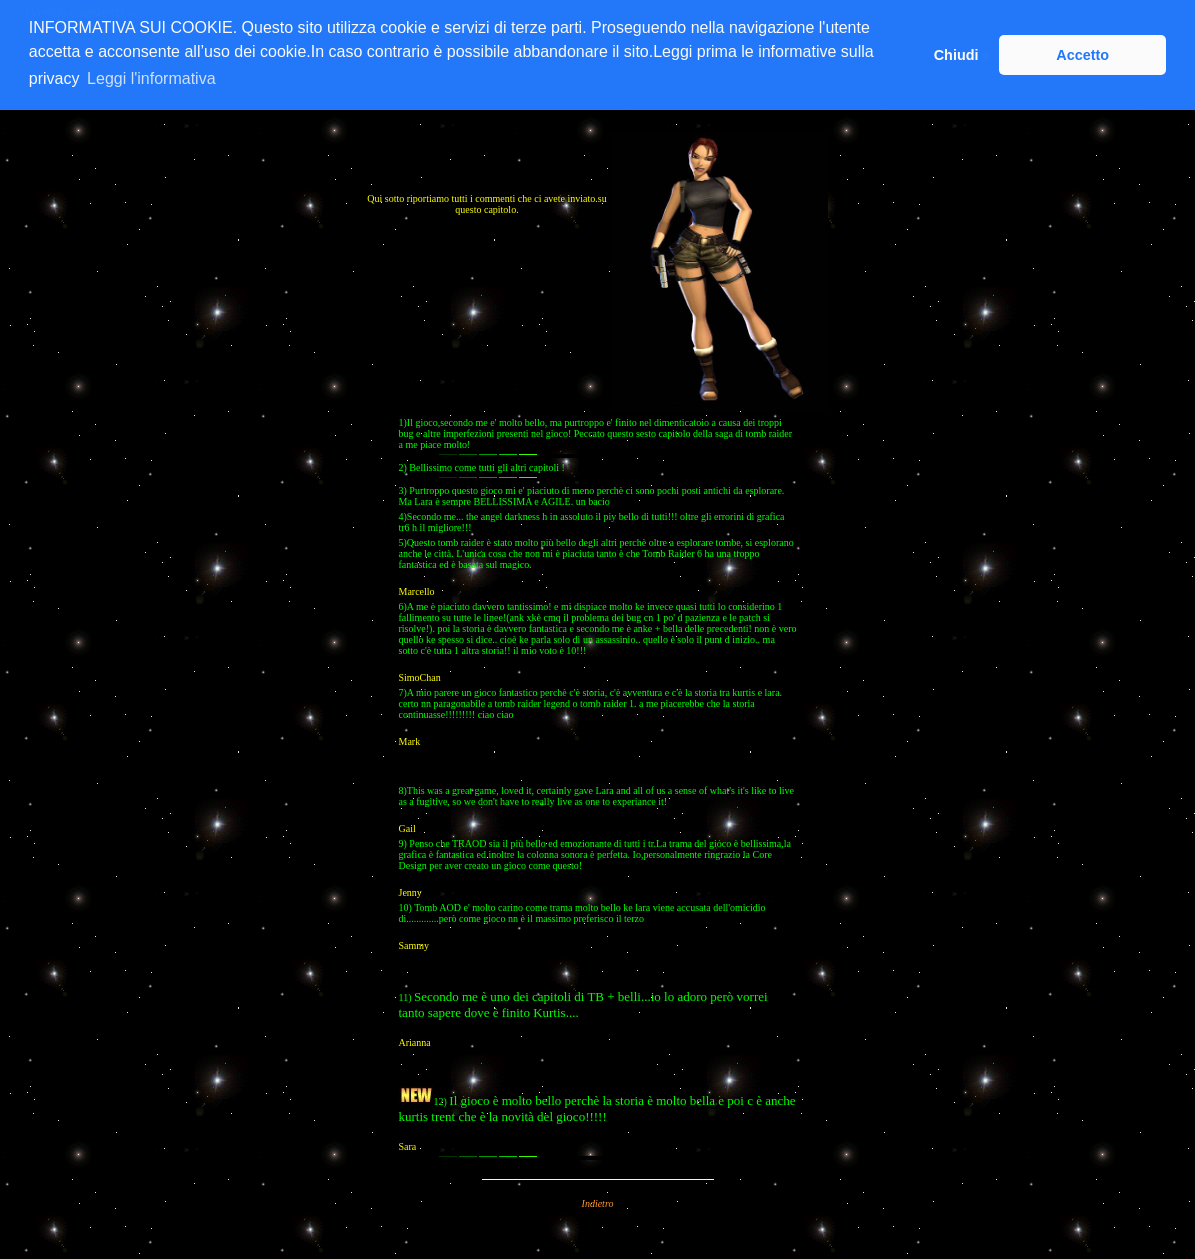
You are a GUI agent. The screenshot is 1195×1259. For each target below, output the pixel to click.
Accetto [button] (1082, 55)
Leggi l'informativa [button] (151, 78)
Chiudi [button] (956, 55)
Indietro (598, 1203)
